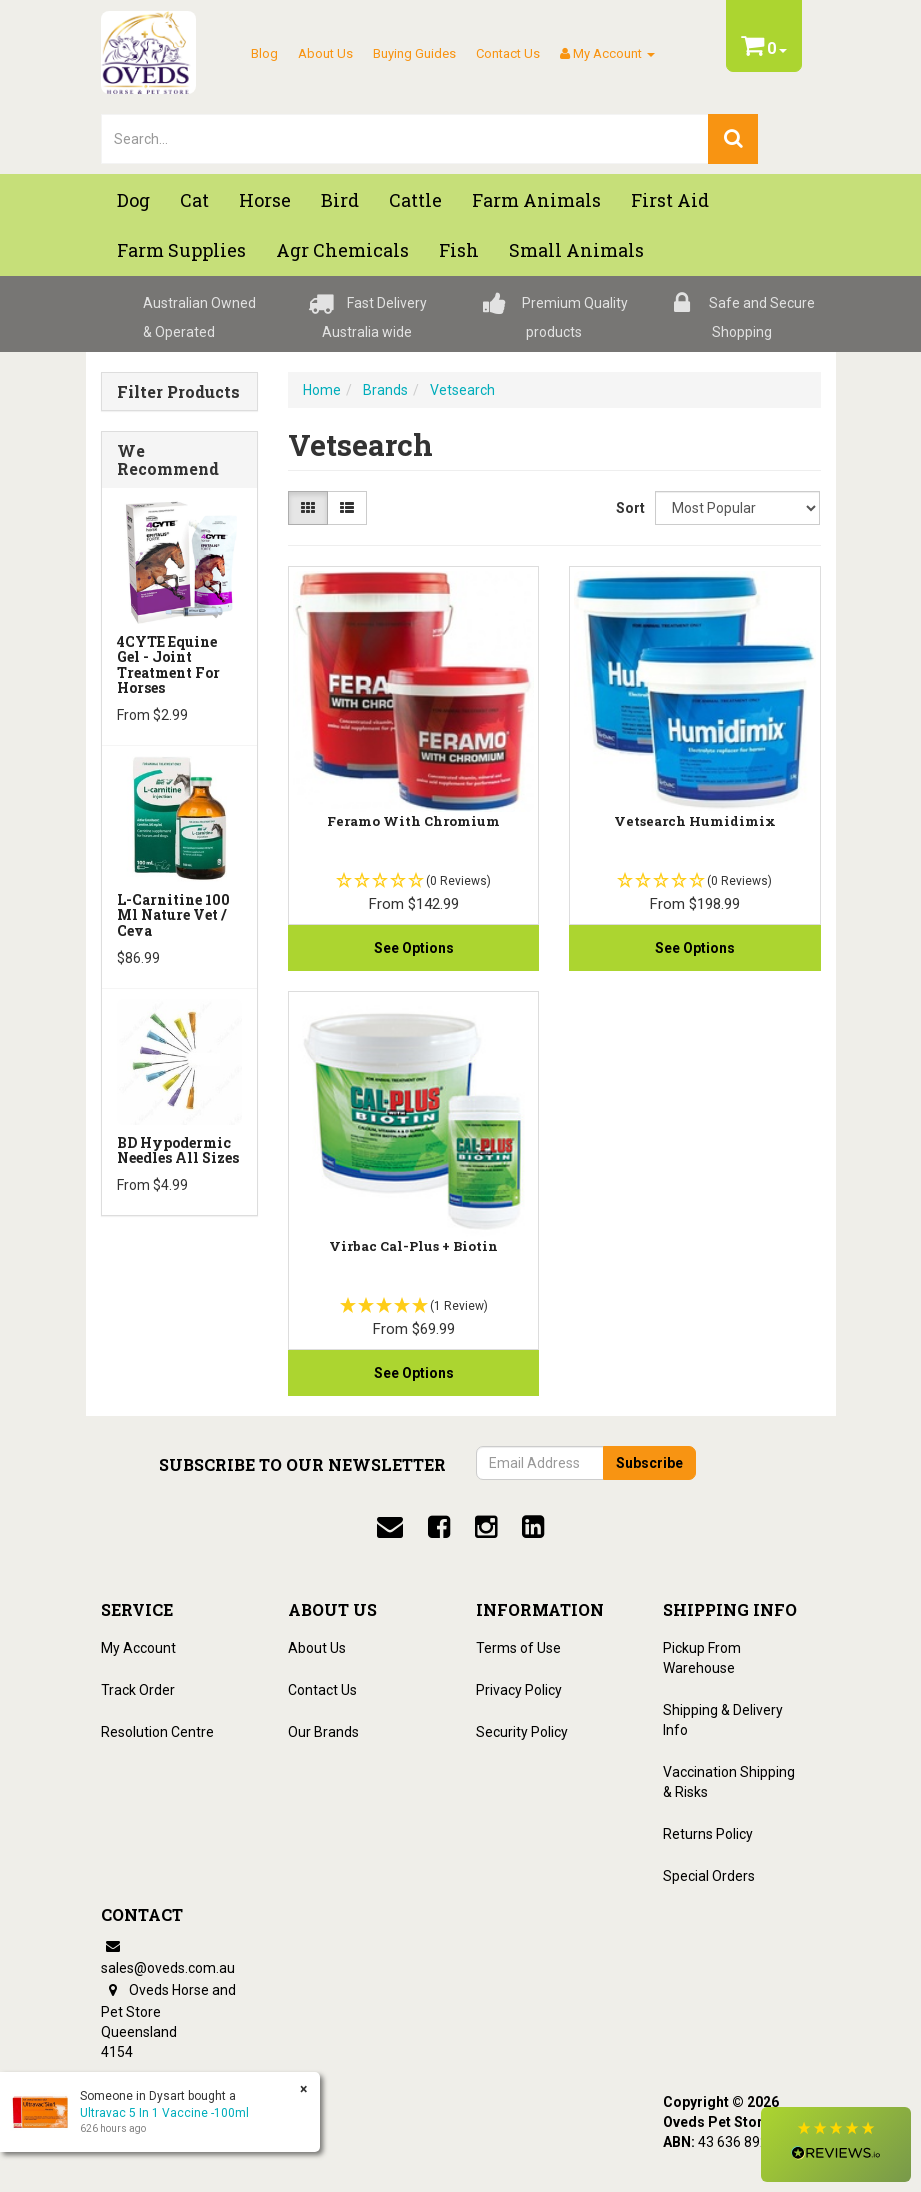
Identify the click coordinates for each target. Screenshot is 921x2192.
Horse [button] (265, 200)
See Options (414, 948)
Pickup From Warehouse (702, 1658)
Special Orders (709, 1876)
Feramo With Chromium (413, 821)
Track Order (138, 1690)
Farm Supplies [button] (181, 250)
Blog (264, 53)
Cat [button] (194, 200)
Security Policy (522, 1732)
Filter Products (178, 392)
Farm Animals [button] (536, 200)
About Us (325, 53)
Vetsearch (462, 390)
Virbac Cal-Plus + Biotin (413, 1246)
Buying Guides (414, 53)
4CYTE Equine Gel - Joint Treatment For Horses (168, 664)
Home (322, 390)
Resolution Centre (157, 1732)
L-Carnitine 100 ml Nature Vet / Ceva (173, 915)
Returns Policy (708, 1834)
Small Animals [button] (576, 250)
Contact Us (508, 53)
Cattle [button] (415, 200)
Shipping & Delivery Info (723, 1720)
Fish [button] (459, 250)
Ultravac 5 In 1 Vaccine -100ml (164, 2113)
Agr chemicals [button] (342, 250)
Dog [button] (133, 200)
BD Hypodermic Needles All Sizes (178, 1150)
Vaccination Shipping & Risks (729, 1782)
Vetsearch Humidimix (695, 821)
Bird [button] (340, 200)
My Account (138, 1648)
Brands (385, 390)
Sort (628, 508)
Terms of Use (518, 1648)
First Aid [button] (670, 200)
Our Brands (323, 1732)
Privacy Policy (519, 1690)
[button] (836, 2144)
